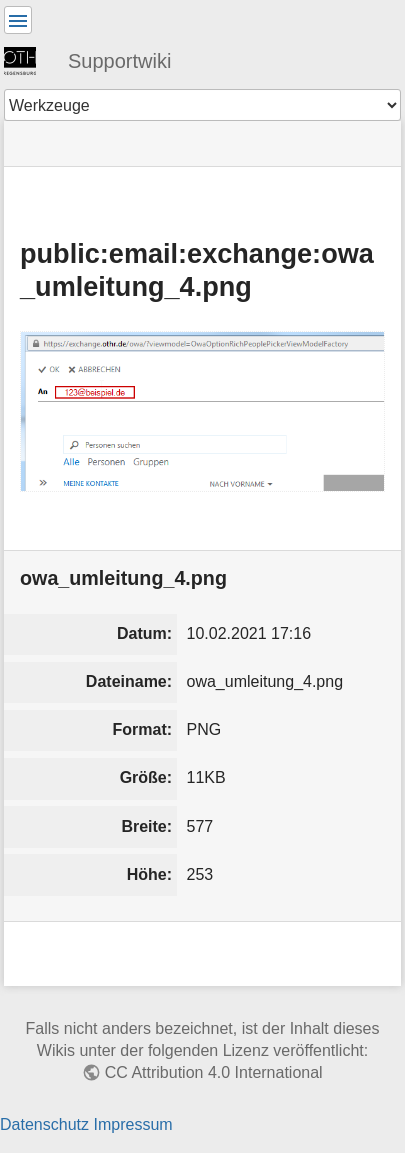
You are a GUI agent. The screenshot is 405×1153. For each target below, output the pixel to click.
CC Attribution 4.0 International (214, 1072)
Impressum (132, 1124)
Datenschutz (44, 1124)
